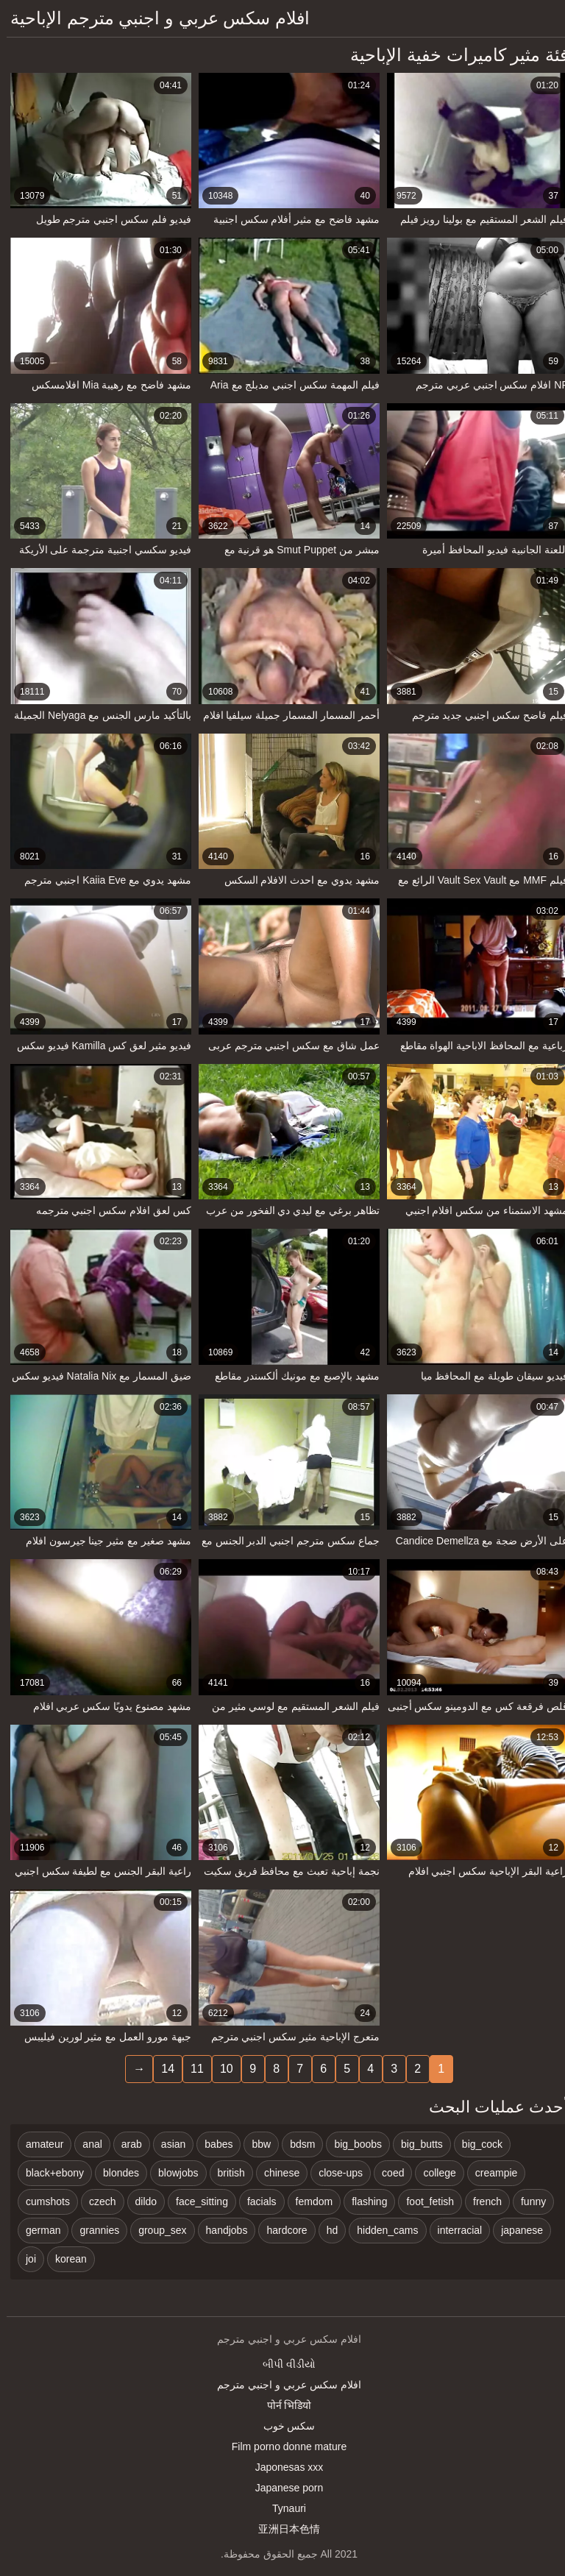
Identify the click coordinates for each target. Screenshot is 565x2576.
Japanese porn (283, 2488)
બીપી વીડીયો (282, 2364)
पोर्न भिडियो (282, 2405)
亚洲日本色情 (282, 2529)
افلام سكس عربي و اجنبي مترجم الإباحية (153, 18)
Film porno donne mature (282, 2446)
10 (220, 2068)
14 (161, 2068)
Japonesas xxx (283, 2467)
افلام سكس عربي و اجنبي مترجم (282, 2385)
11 (190, 2068)
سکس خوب (283, 2426)
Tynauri (282, 2508)
